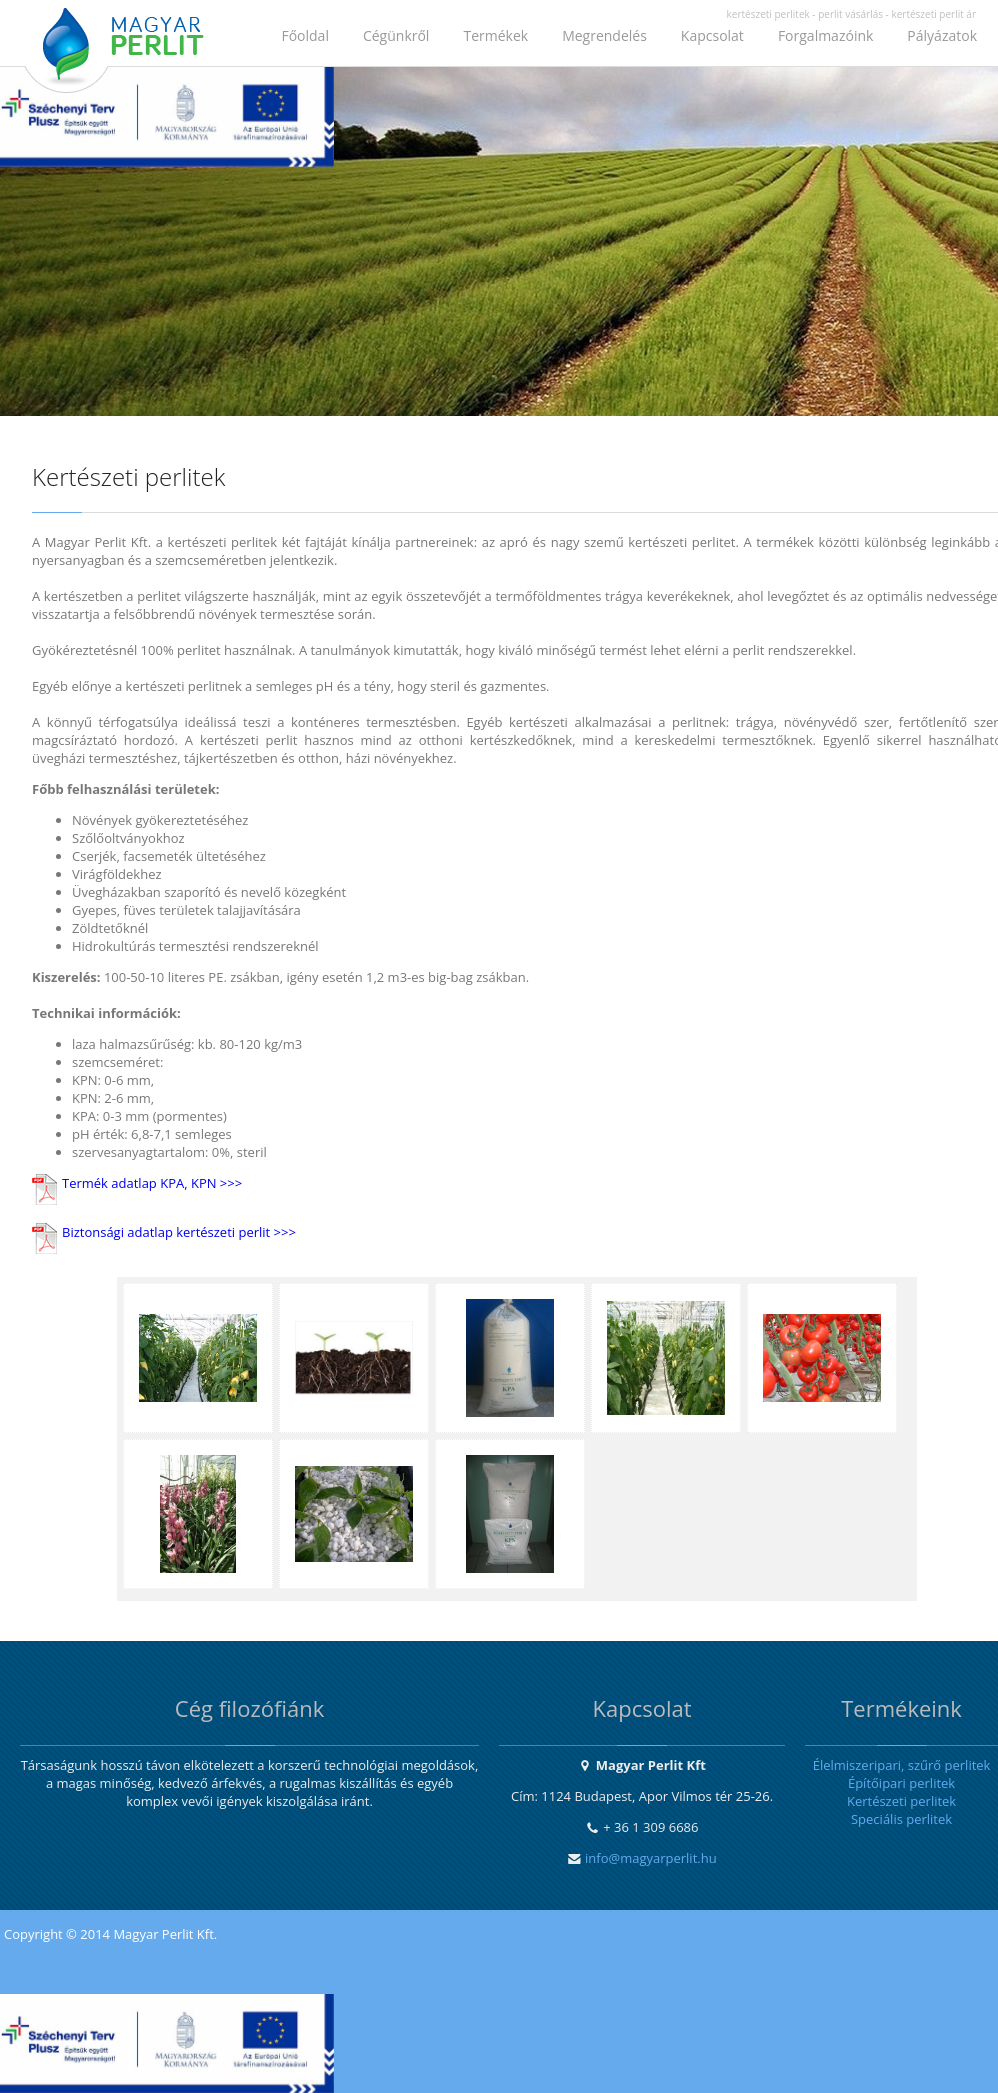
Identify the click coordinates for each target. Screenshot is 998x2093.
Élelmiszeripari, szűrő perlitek (902, 1765)
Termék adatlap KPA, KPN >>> (152, 1183)
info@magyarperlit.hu (651, 1858)
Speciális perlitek (901, 1819)
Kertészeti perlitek (901, 1801)
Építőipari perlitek (901, 1783)
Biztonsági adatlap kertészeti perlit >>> (179, 1232)
